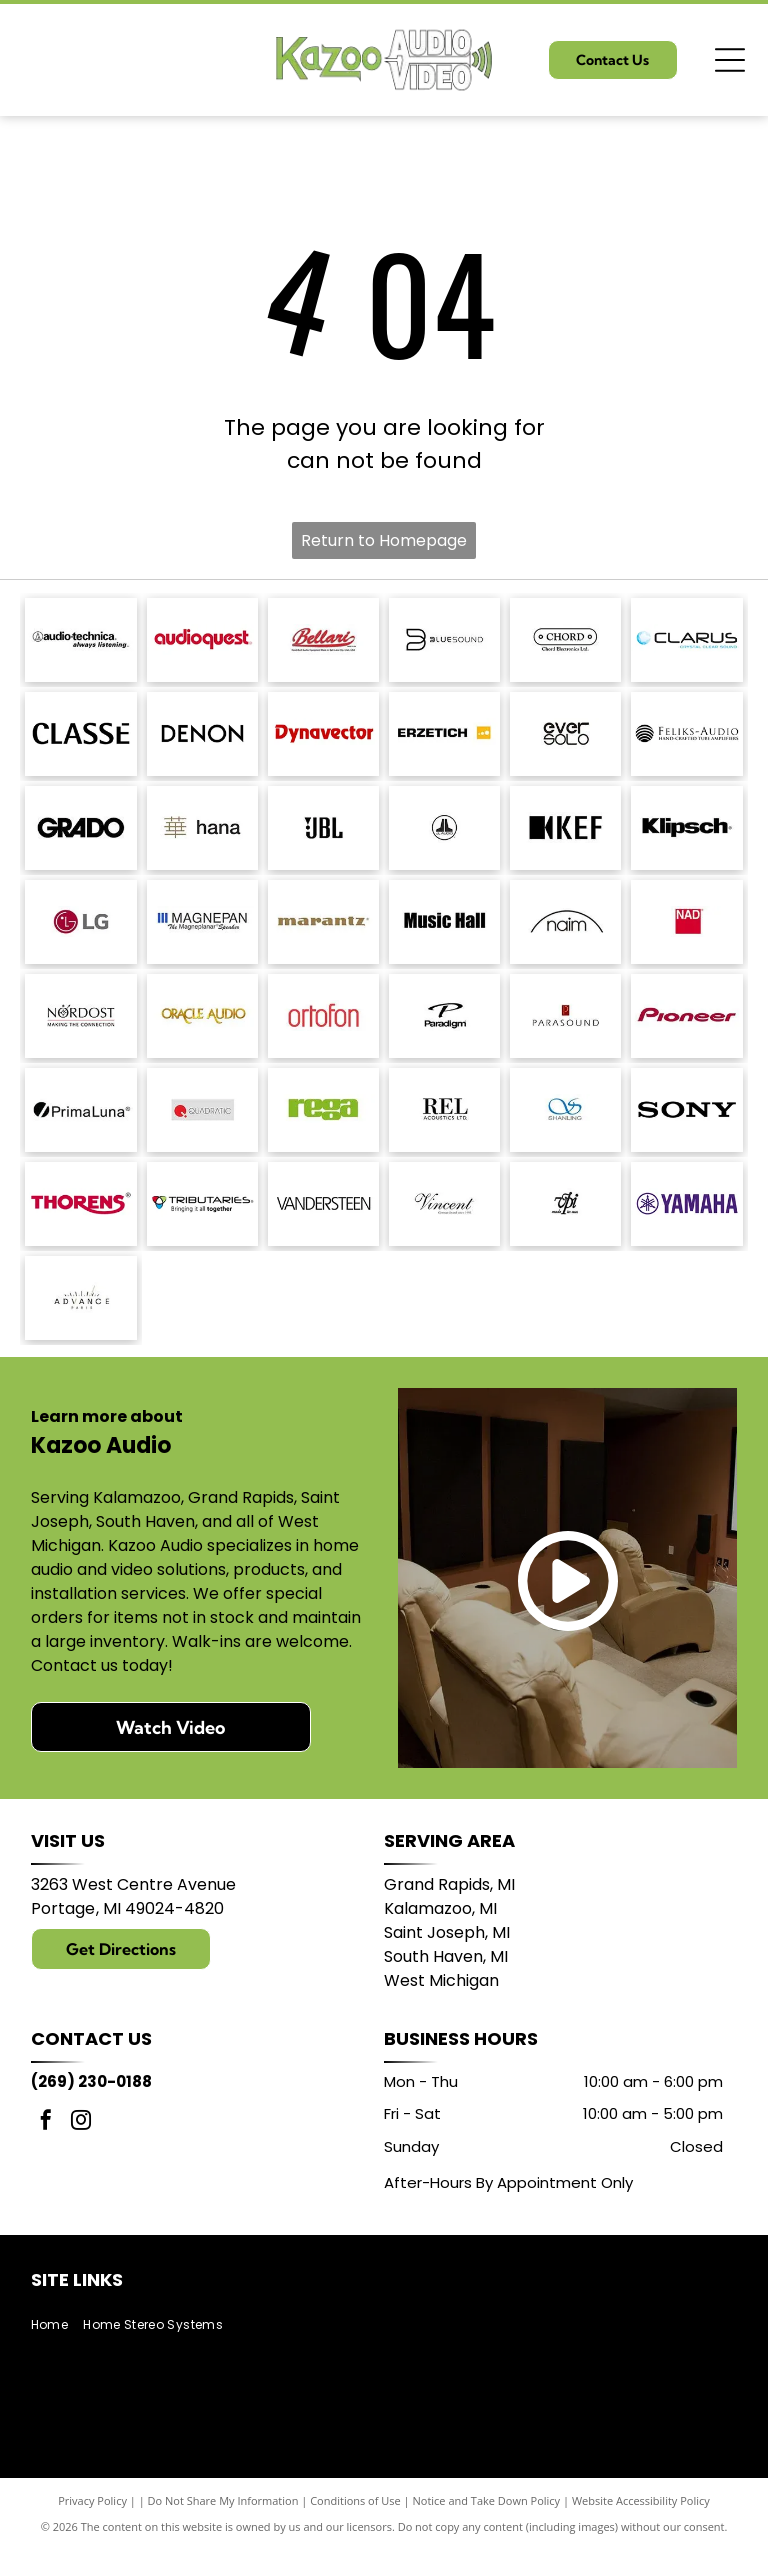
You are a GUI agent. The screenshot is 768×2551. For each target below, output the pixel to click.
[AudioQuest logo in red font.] (202, 640)
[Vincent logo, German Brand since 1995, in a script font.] (444, 1204)
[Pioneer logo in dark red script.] (686, 1016)
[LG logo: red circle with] (80, 922)
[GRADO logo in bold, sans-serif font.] (80, 828)
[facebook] (46, 2122)
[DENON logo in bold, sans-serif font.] (202, 734)
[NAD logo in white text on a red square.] (686, 922)
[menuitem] (57, 2325)
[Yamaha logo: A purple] (686, 1204)
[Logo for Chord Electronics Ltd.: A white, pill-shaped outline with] (565, 640)
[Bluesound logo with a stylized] (444, 640)
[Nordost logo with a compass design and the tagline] (80, 1016)
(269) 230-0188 (91, 2081)
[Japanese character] (202, 828)
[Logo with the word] (686, 640)
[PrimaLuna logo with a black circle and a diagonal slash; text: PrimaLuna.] (80, 1110)
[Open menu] (730, 60)
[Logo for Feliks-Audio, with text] (686, 734)
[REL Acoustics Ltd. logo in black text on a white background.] (444, 1110)
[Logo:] (565, 1204)
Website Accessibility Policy (641, 2500)
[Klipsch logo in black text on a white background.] (686, 828)
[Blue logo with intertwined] (565, 1110)
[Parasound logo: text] (565, 1016)
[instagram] (81, 2122)
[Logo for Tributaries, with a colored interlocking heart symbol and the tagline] (202, 1204)
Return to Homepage (384, 540)
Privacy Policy (92, 2500)
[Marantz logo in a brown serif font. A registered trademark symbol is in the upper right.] (323, 922)
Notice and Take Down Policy (487, 2500)
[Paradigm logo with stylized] (444, 1016)
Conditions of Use (355, 2500)
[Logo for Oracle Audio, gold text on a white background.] (202, 1016)
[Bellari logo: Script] (323, 640)
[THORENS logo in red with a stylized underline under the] (80, 1204)
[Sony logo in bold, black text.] (686, 1110)
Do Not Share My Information (223, 2500)
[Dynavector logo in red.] (323, 734)
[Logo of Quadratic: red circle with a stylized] (202, 1110)
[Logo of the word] (323, 1110)
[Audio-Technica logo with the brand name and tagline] (80, 640)
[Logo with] (80, 1298)
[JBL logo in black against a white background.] (323, 828)
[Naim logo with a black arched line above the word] (565, 922)
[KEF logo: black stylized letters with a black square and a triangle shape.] (565, 828)
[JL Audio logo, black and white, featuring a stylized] (444, 828)
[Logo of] (565, 734)
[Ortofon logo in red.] (323, 1016)
